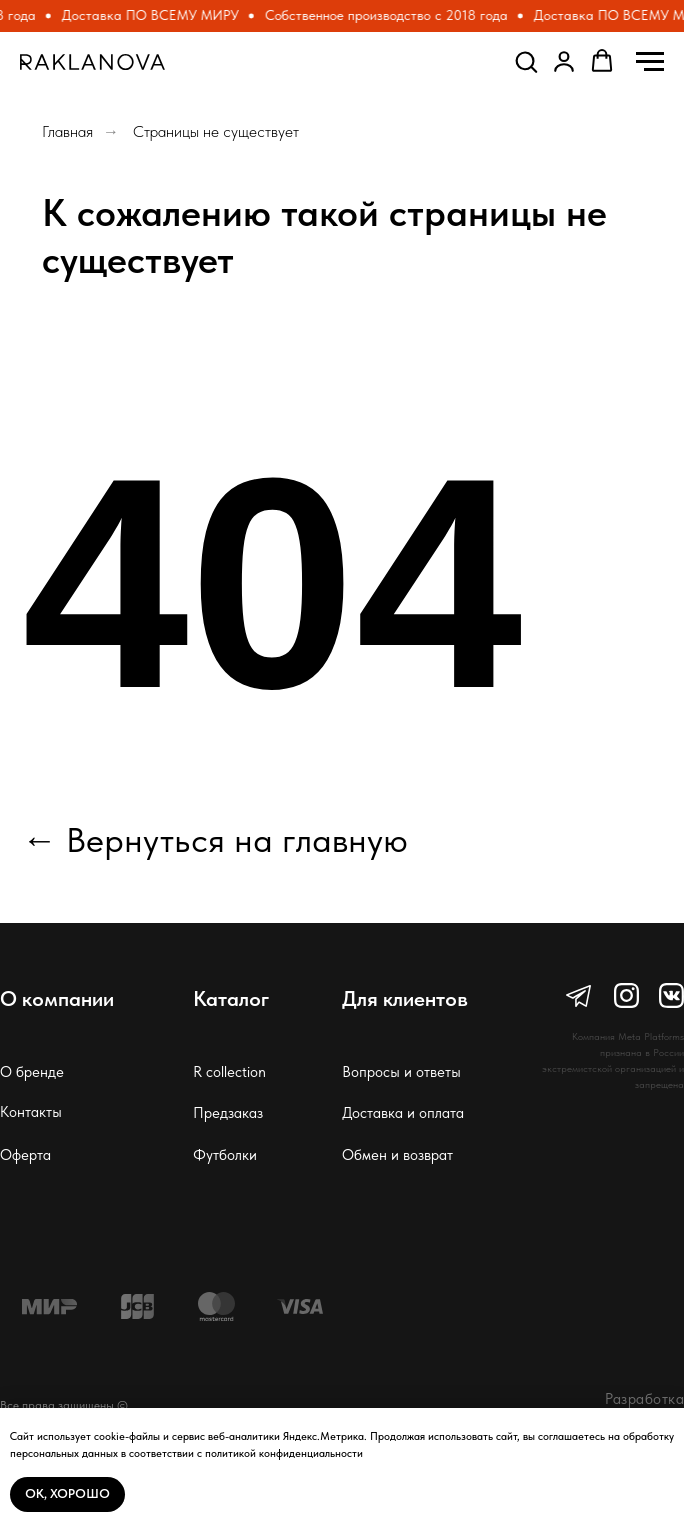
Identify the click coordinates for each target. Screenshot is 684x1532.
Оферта (25, 1155)
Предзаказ (228, 1113)
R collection (229, 1072)
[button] (526, 61)
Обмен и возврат (397, 1155)
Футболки (225, 1155)
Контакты (31, 1112)
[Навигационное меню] (650, 62)
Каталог (231, 998)
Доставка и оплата (403, 1113)
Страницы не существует (216, 131)
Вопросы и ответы (401, 1072)
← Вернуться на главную (215, 840)
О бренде (32, 1072)
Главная (67, 131)
